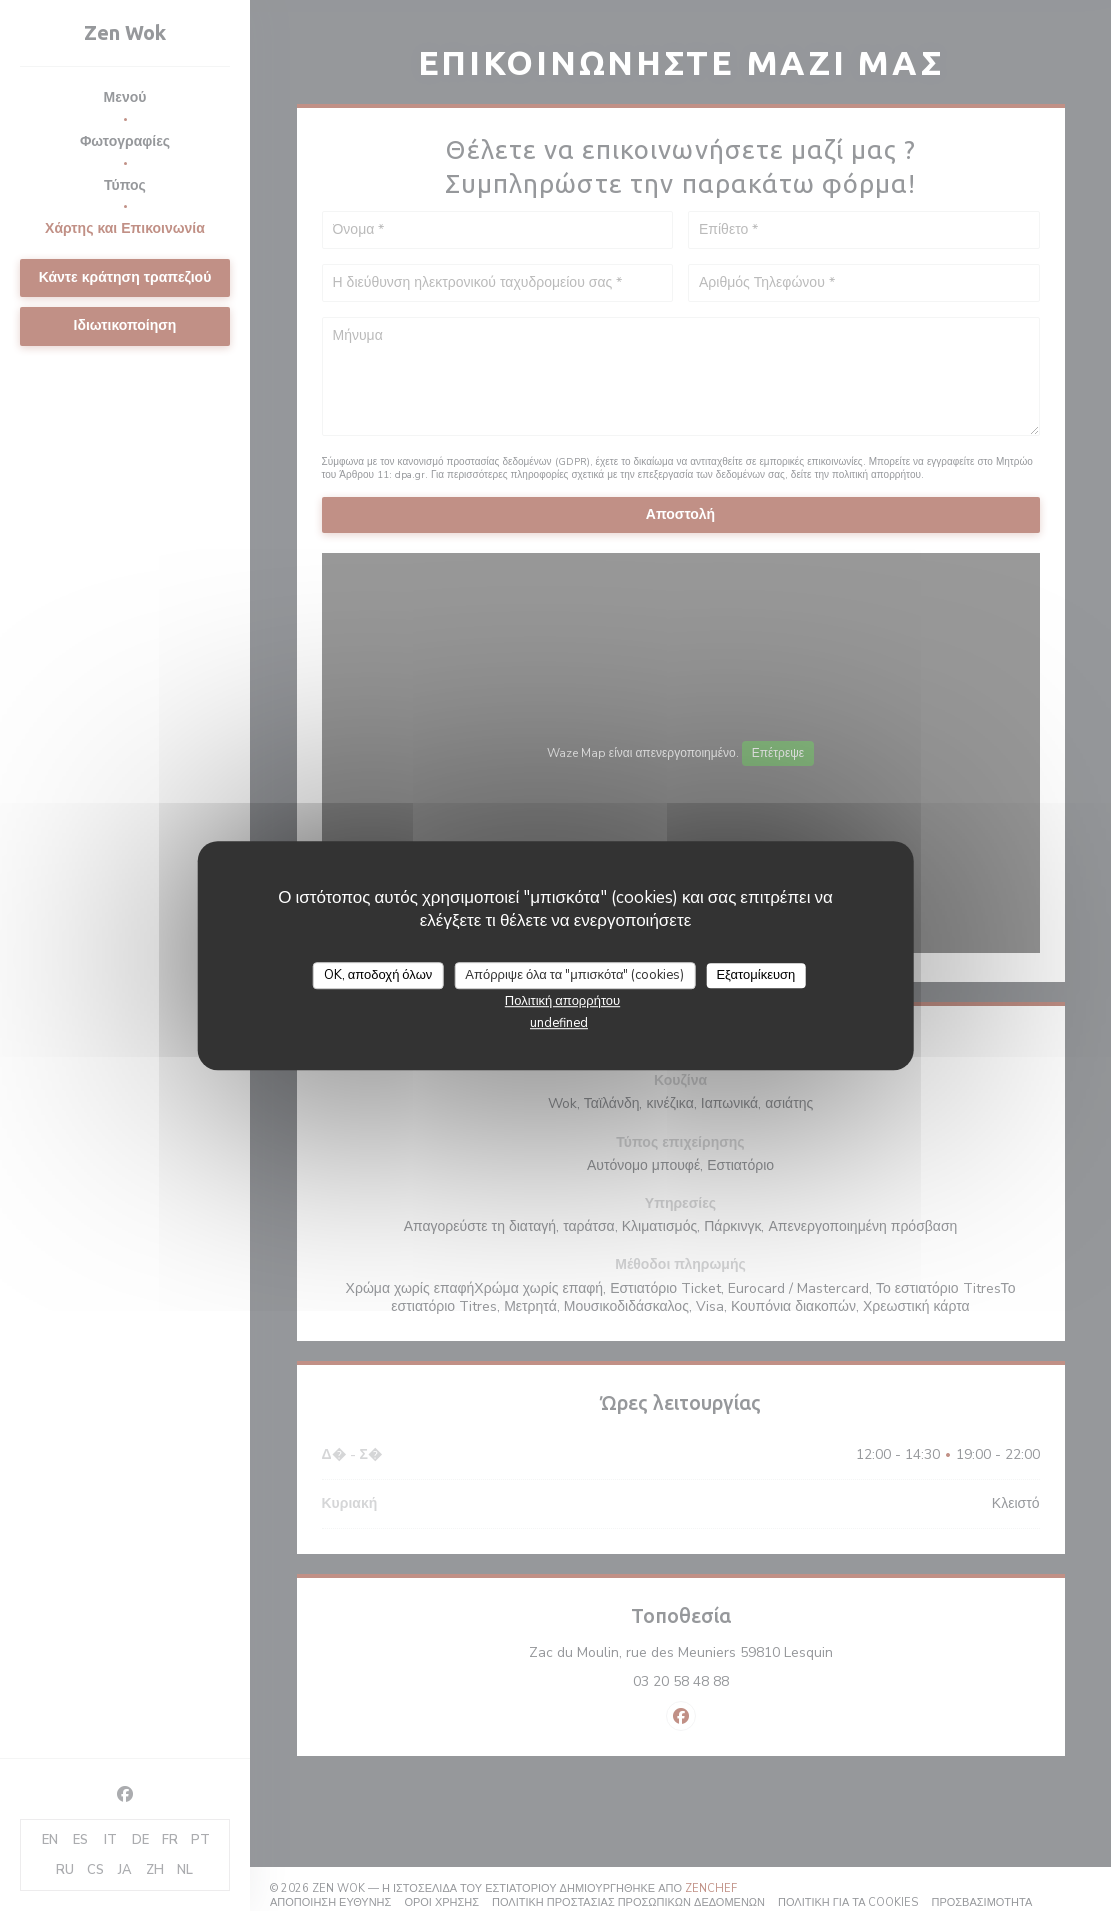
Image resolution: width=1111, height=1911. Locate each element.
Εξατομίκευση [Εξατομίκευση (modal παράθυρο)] (755, 975)
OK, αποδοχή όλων (378, 975)
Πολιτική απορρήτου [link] (562, 1001)
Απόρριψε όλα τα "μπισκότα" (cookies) (574, 975)
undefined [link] (559, 1023)
